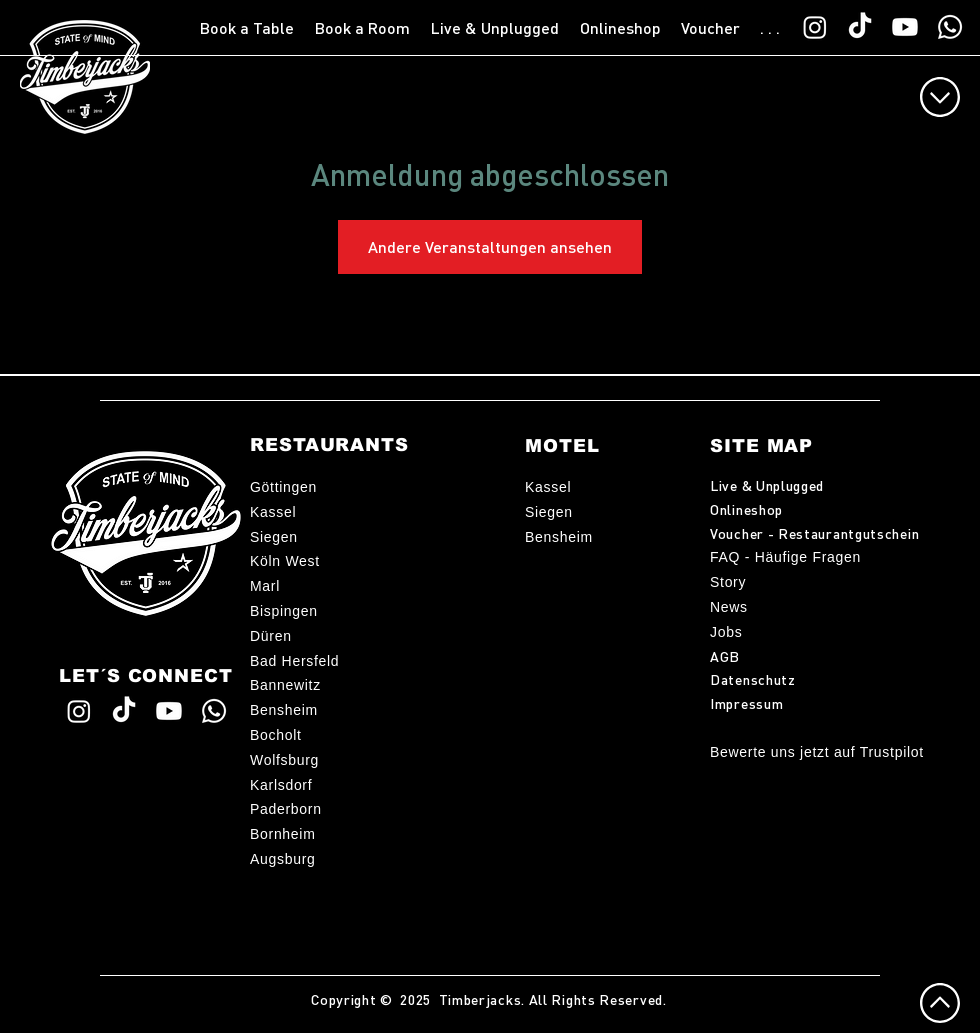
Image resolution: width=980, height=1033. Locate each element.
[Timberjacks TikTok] (860, 27)
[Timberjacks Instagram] (815, 27)
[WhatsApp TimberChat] (950, 27)
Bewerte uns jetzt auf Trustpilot (817, 752)
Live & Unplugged (767, 485)
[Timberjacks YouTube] (905, 27)
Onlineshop (746, 509)
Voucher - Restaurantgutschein (814, 533)
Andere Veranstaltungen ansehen (490, 246)
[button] (247, 28)
